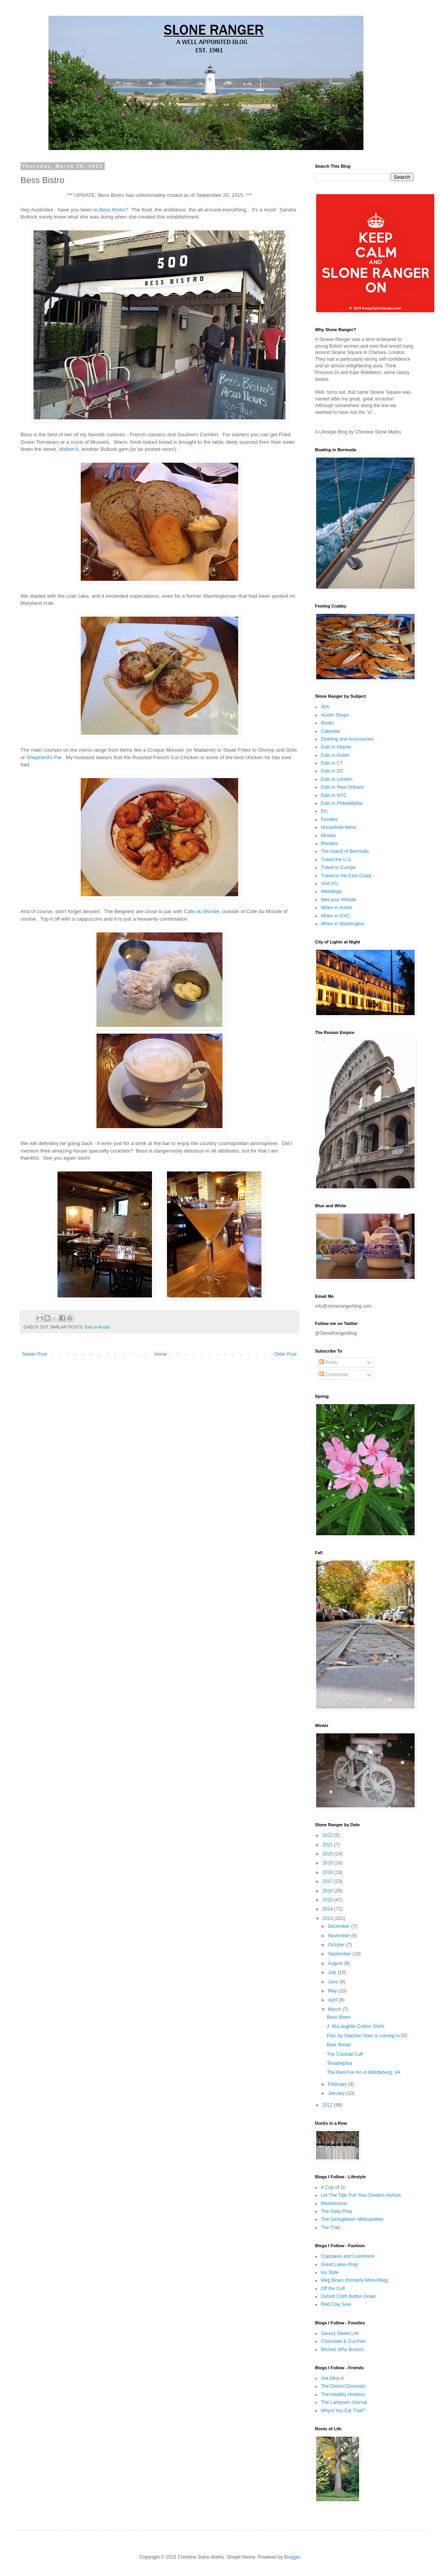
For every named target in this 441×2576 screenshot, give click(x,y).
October (337, 1945)
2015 (328, 1900)
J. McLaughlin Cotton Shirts (356, 2026)
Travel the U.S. (336, 859)
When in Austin (336, 907)
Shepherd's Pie (43, 757)
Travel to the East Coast (346, 875)
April (333, 2000)
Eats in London (336, 779)
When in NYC (335, 916)
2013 (328, 1918)
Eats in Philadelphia (341, 803)
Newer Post (34, 1354)
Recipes (329, 843)
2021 (328, 1845)
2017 (328, 1881)
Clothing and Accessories (347, 739)
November (339, 1935)
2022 (328, 1835)
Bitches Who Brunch (342, 2349)
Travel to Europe (338, 867)
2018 (328, 1872)
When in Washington (342, 924)
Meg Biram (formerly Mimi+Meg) (355, 2280)
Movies (328, 835)
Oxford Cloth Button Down (348, 2296)
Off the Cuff (333, 2288)
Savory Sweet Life (340, 2333)
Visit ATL (330, 883)
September (340, 1954)
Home (160, 1354)
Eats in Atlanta (336, 747)
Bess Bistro (112, 210)
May (333, 1991)
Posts (328, 1362)
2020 (328, 1854)
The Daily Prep (336, 2211)
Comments (333, 1374)
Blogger (292, 2557)
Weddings (331, 891)
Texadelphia (339, 2063)
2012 (328, 2105)
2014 (328, 1909)
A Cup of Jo (333, 2187)
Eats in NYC (333, 795)
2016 (328, 1891)
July (333, 1972)
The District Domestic (343, 2386)
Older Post (285, 1354)
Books (327, 723)
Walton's (69, 449)
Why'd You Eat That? (343, 2410)
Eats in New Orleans (342, 787)
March (335, 2009)
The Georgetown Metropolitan (352, 2219)
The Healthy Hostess (343, 2394)
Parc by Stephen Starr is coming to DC (367, 2036)
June (333, 1982)
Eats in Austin (97, 1327)
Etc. (325, 811)
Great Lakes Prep (339, 2264)
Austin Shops (335, 715)
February (338, 2084)
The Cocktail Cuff (345, 2054)
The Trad (330, 2227)
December (339, 1926)
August (336, 1963)
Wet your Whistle (338, 900)
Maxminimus (334, 2203)
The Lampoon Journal (344, 2402)
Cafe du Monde (201, 911)
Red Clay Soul (336, 2304)
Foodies (329, 819)
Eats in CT (332, 763)
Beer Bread (339, 2045)
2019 (328, 1863)
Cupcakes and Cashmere (347, 2256)
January (337, 2093)
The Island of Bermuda (345, 851)
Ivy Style (330, 2272)
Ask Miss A (332, 2378)
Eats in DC (332, 771)
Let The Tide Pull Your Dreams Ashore (361, 2195)
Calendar (330, 731)
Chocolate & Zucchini (343, 2341)
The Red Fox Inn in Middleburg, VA (363, 2072)
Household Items (338, 827)
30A (325, 707)
